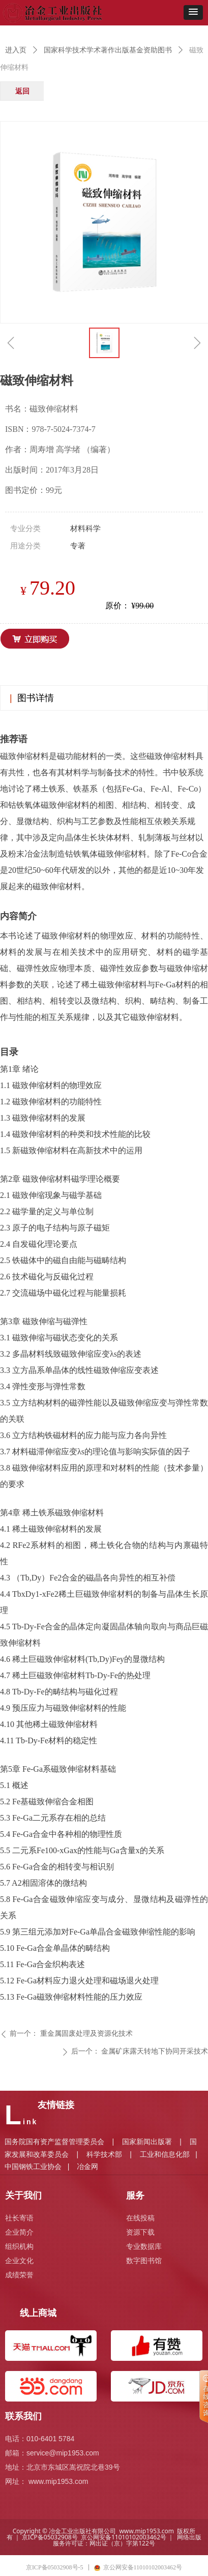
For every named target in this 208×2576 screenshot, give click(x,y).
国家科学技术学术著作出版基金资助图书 (108, 50)
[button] (193, 12)
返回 (22, 91)
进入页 (15, 50)
